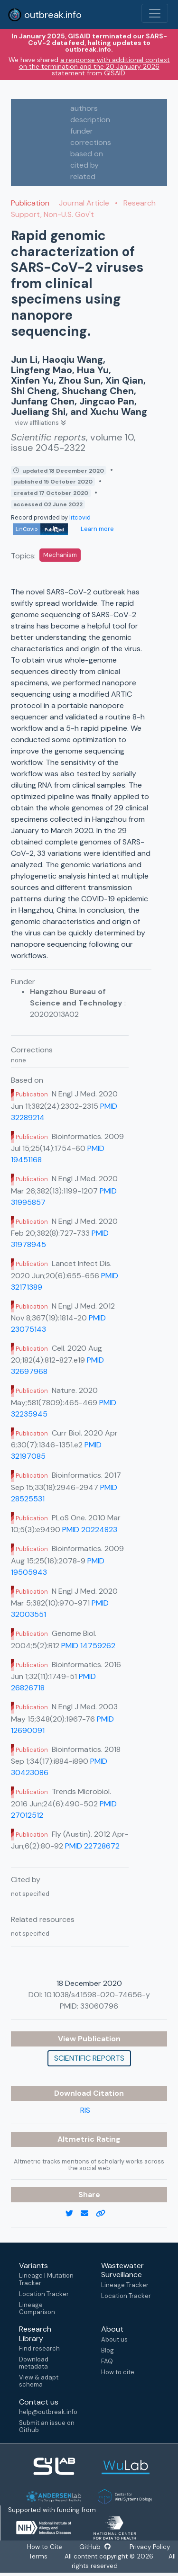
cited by (84, 165)
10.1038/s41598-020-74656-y (97, 1995)
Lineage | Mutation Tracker (46, 2279)
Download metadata (33, 2363)
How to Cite (45, 2547)
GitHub (95, 2547)
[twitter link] (73, 2213)
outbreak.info (45, 15)
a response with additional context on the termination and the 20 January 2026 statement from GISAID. (94, 66)
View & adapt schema (38, 2381)
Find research (39, 2348)
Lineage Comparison (37, 2308)
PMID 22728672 (92, 1846)
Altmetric (76, 2139)
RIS (85, 2110)
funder (81, 131)
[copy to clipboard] (104, 2213)
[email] (88, 2213)
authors (84, 108)
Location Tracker (44, 2294)
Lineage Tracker (125, 2285)
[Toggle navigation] (154, 13)
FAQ (107, 2361)
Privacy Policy (149, 2547)
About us (114, 2339)
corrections (90, 142)
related (82, 176)
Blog (107, 2350)
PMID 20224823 (89, 1530)
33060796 (99, 2006)
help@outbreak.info (48, 2411)
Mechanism (60, 555)
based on (86, 154)
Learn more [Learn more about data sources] (96, 529)
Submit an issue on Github (47, 2426)
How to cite (117, 2372)
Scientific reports (89, 2058)
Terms (38, 2556)
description (90, 120)
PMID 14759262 (88, 1646)
